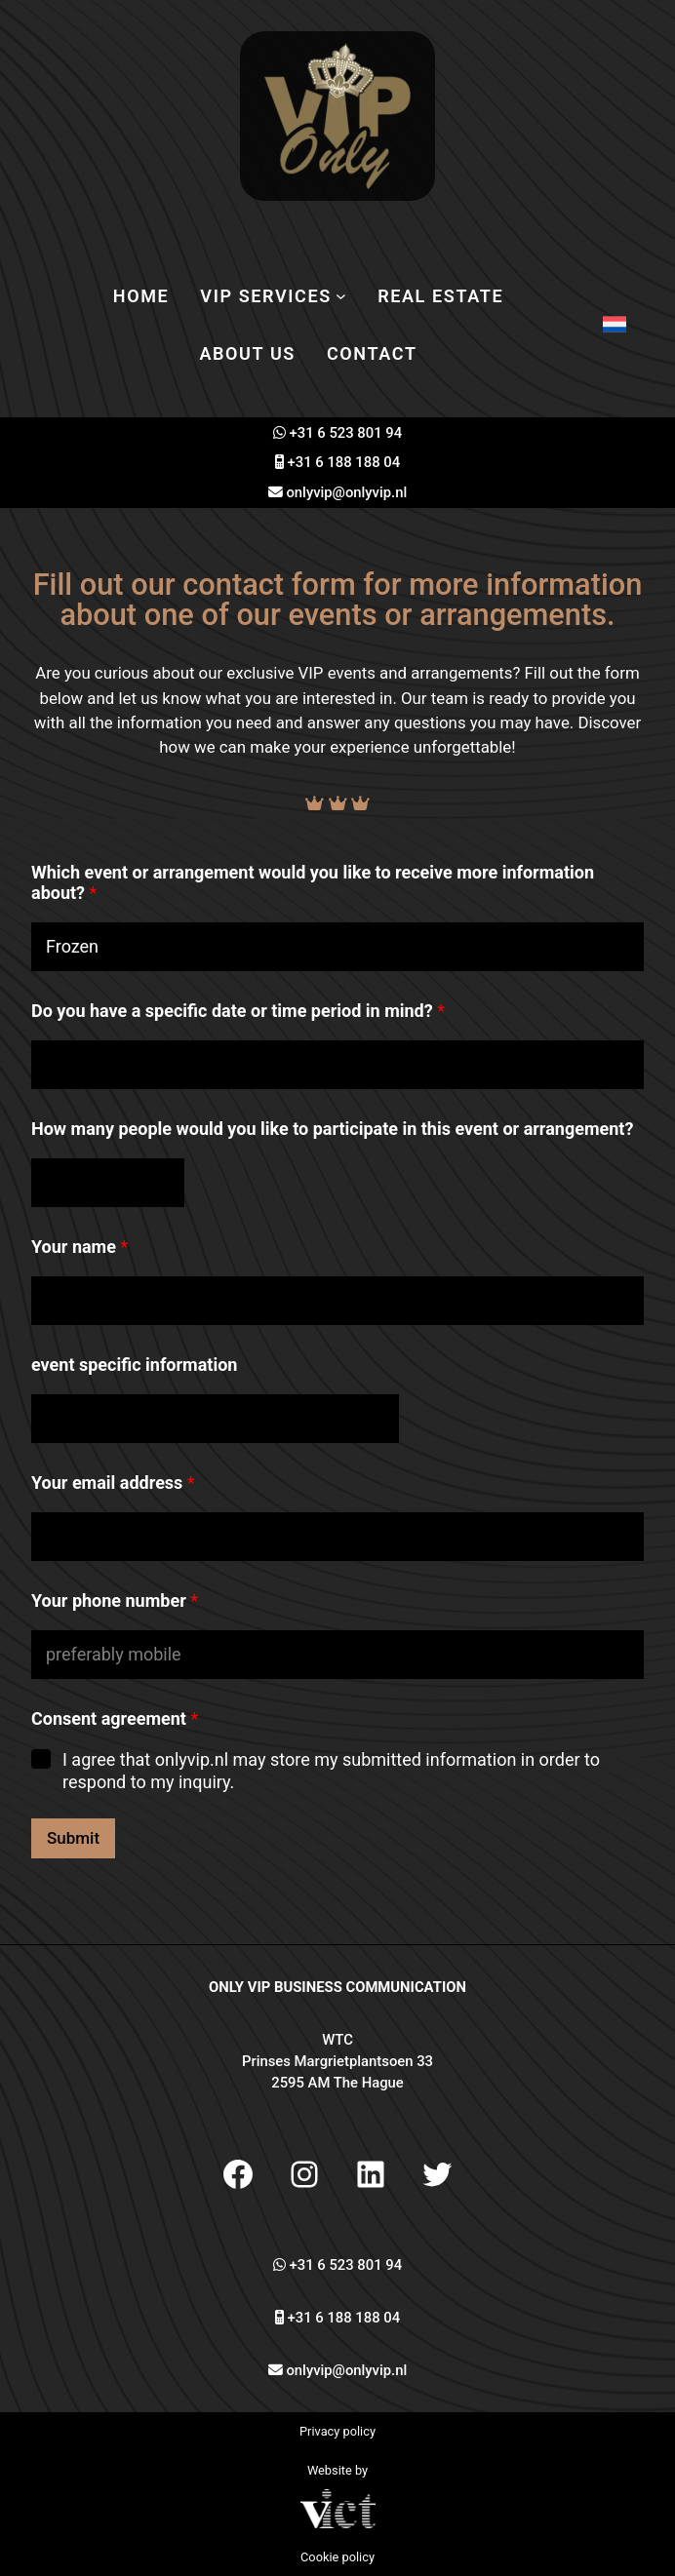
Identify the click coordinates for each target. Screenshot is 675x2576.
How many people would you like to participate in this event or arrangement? (332, 1128)
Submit (73, 1838)
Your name (79, 1246)
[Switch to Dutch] (614, 324)
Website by (337, 2470)
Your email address (113, 1482)
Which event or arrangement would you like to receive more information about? (312, 882)
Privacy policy (337, 2431)
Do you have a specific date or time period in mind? (238, 1010)
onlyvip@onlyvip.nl (346, 492)
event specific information (134, 1364)
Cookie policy (337, 2557)
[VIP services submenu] (341, 296)
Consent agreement (114, 1718)
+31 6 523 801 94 (346, 433)
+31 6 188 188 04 (344, 462)
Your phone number (114, 1600)
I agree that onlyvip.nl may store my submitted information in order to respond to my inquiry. (331, 1770)
